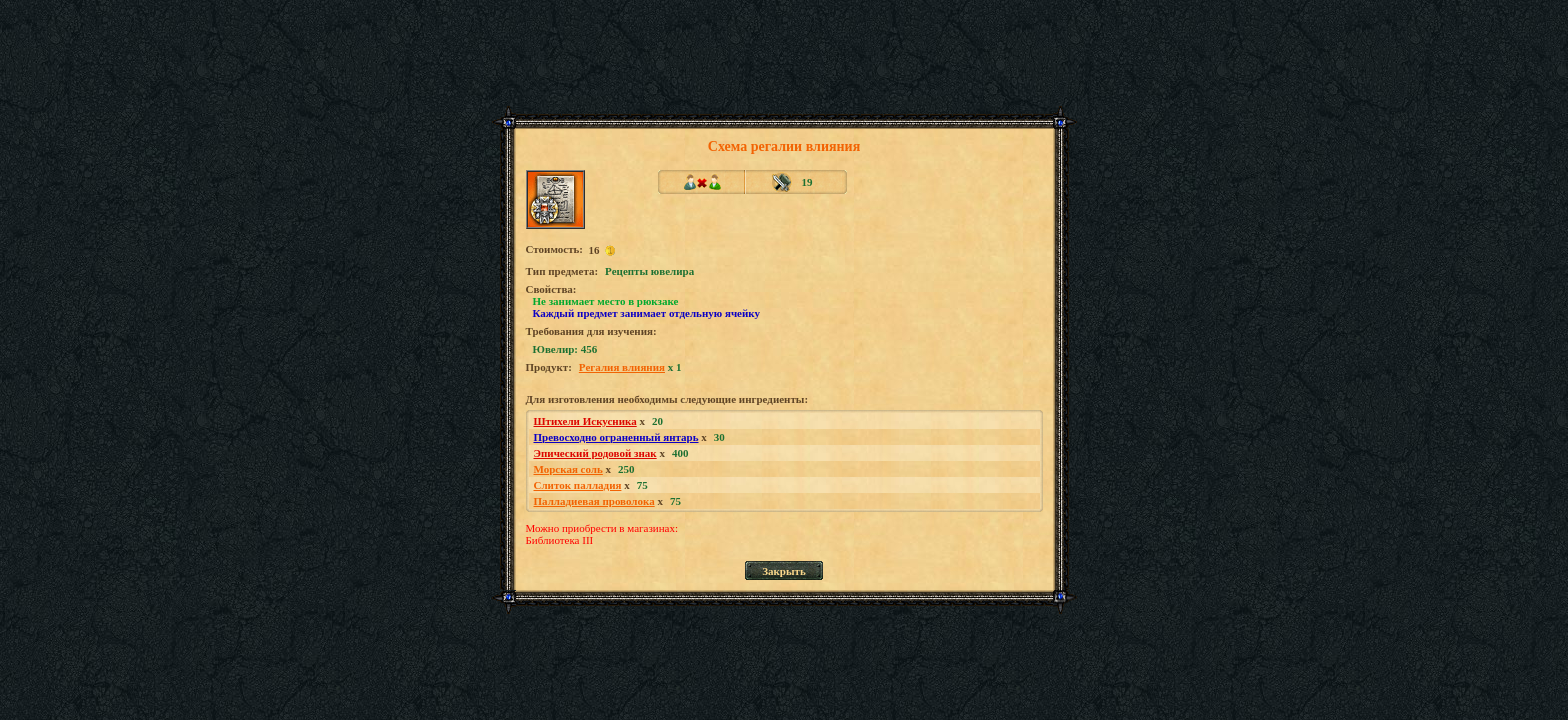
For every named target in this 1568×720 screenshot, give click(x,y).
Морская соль (568, 469)
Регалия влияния (622, 367)
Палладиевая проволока (594, 501)
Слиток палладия (578, 485)
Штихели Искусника (585, 421)
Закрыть (784, 571)
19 (807, 182)
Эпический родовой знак (595, 453)
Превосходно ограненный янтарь (616, 437)
